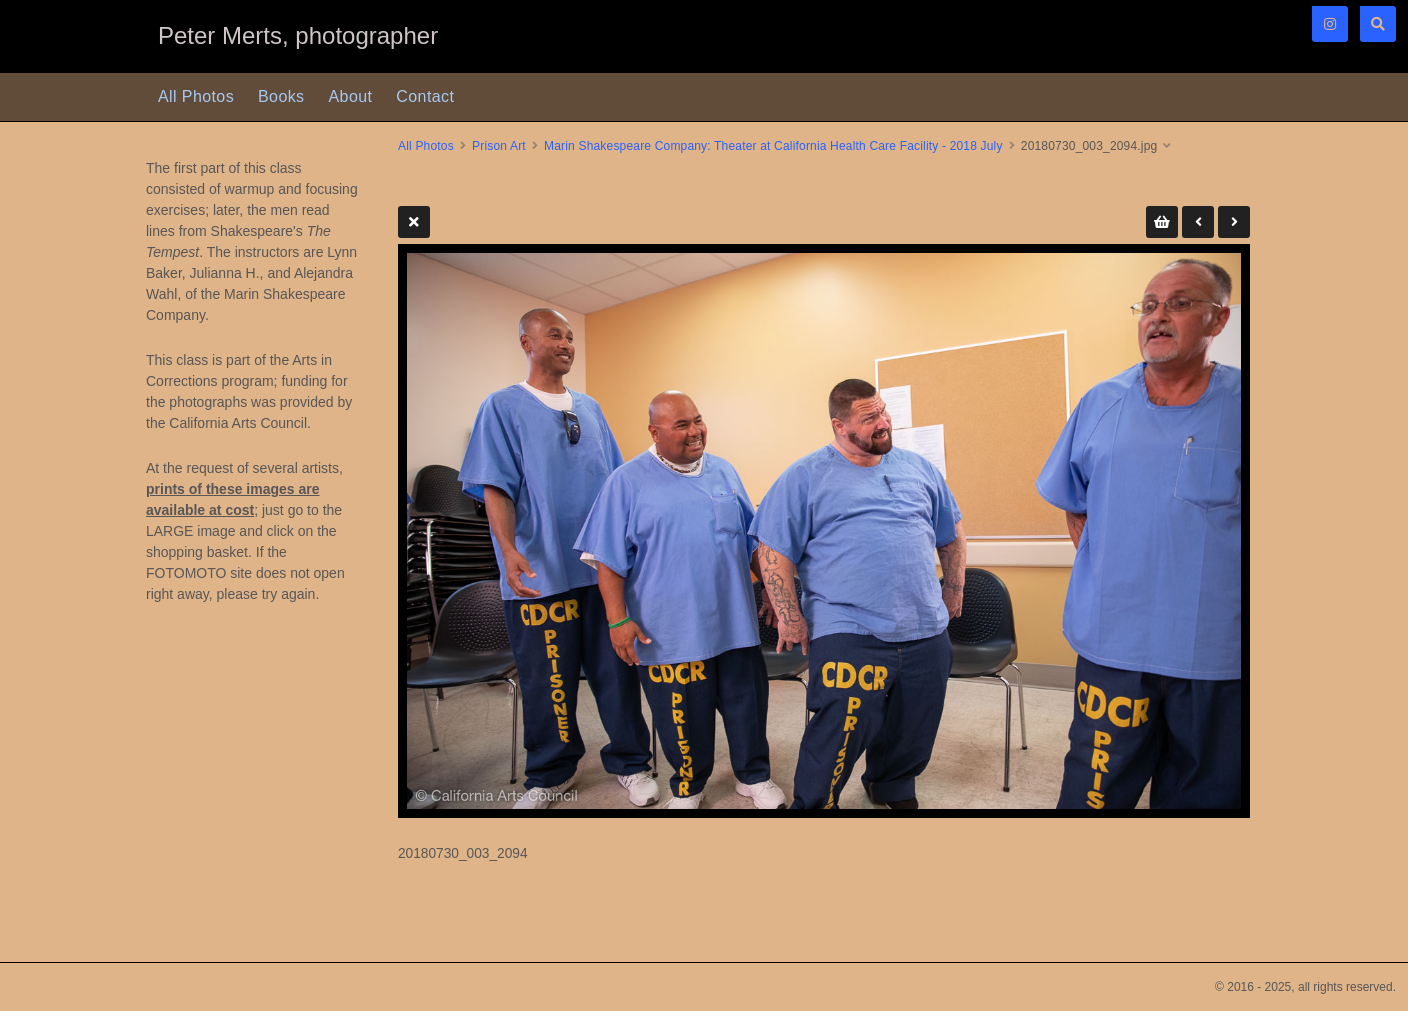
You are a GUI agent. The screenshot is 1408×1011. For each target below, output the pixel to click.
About (351, 96)
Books (281, 96)
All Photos (196, 96)
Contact (425, 96)
